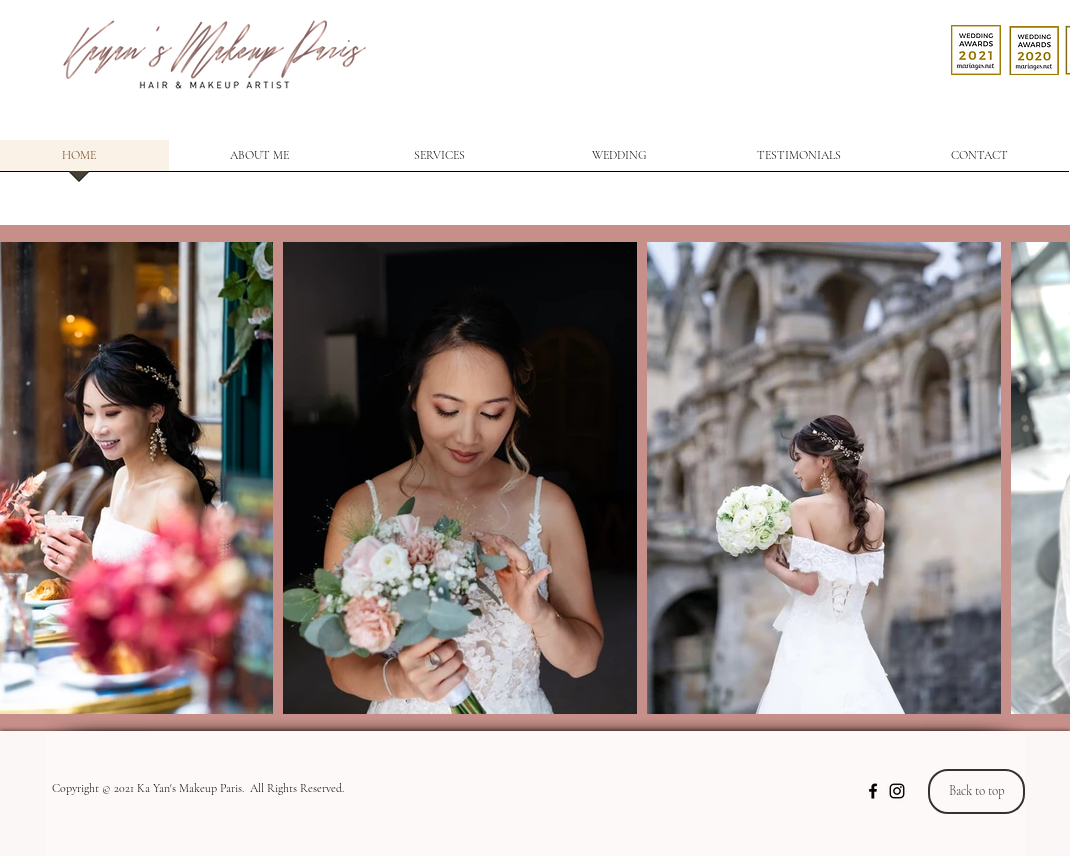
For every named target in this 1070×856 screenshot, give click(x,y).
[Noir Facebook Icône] (873, 791)
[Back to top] (976, 791)
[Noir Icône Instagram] (897, 791)
